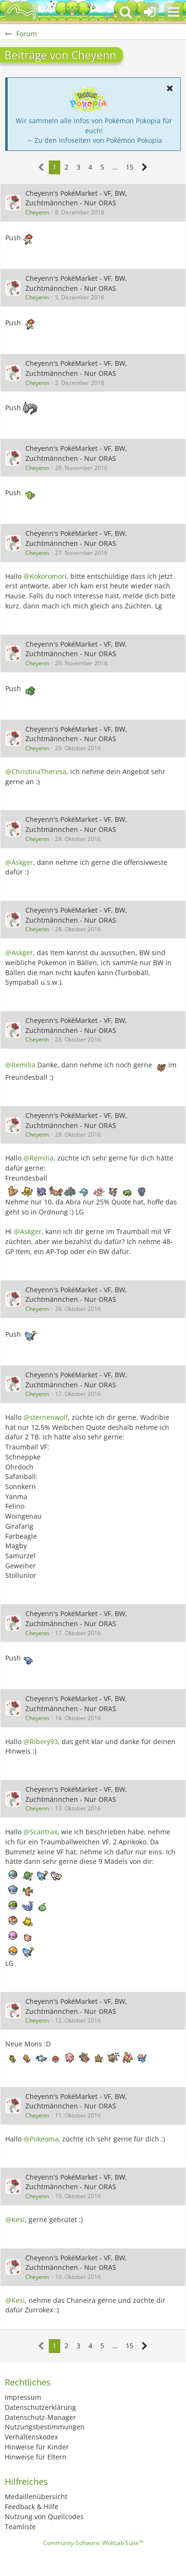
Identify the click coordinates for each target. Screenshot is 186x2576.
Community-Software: (93, 2543)
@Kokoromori (44, 576)
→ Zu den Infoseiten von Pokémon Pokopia (94, 140)
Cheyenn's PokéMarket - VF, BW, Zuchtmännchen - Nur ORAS (76, 198)
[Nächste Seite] (145, 167)
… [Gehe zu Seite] (115, 166)
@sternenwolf (45, 1417)
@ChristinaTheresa (35, 771)
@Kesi (15, 2219)
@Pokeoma (40, 2138)
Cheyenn (37, 212)
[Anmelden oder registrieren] (149, 11)
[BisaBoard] (21, 11)
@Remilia (20, 1064)
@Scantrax (40, 1831)
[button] (173, 11)
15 (129, 166)
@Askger (19, 862)
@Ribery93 (40, 1741)
